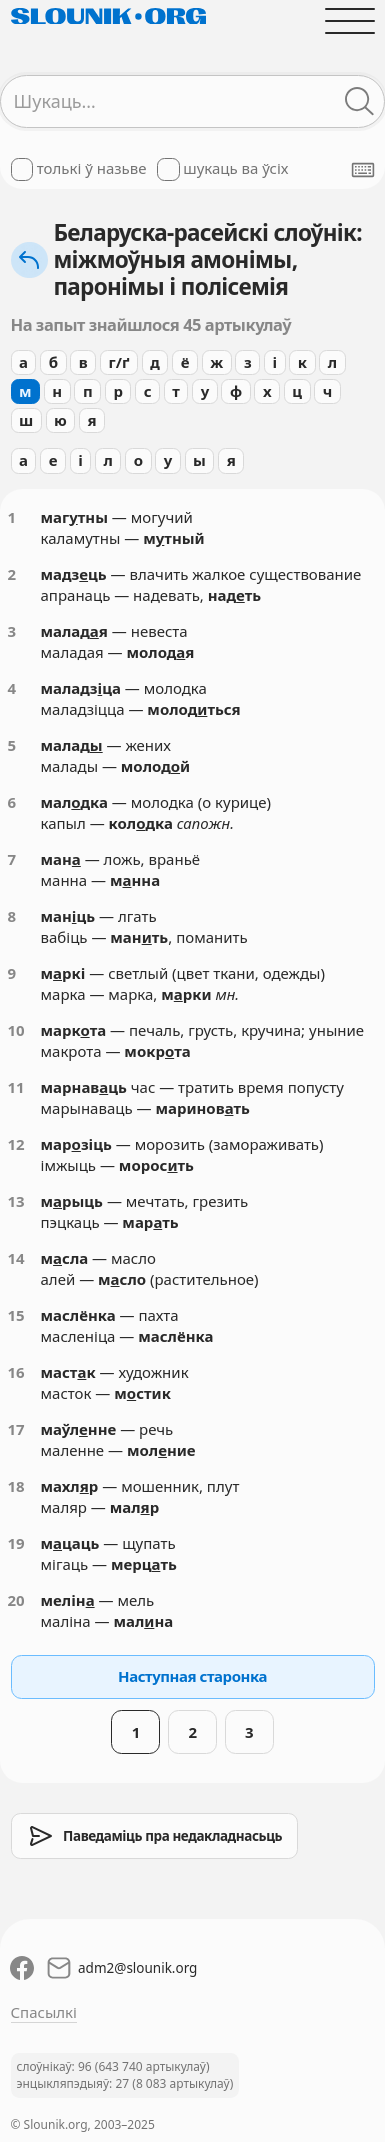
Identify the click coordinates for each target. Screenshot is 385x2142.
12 (16, 1144)
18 (16, 1486)
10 (16, 1030)
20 (16, 1600)
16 (16, 1372)
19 (16, 1543)
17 (16, 1429)
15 (16, 1315)
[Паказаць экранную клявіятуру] (363, 170)
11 (16, 1087)
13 (16, 1201)
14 (16, 1258)
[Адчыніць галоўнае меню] (349, 20)
